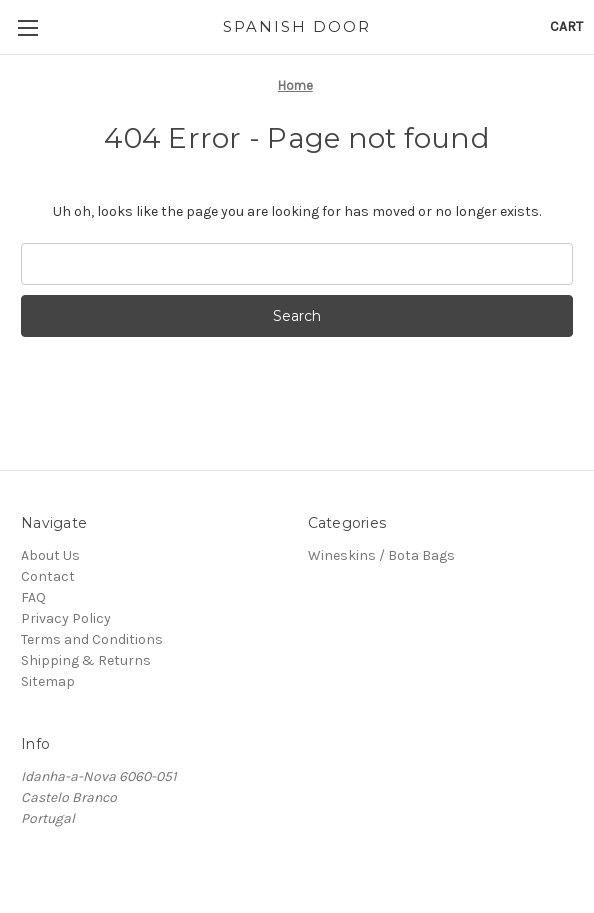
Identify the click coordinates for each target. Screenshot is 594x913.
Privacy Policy (66, 618)
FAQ (33, 597)
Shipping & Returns (86, 660)
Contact (48, 576)
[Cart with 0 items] (566, 26)
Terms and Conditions (92, 639)
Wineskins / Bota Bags (381, 555)
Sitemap (48, 681)
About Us (50, 555)
